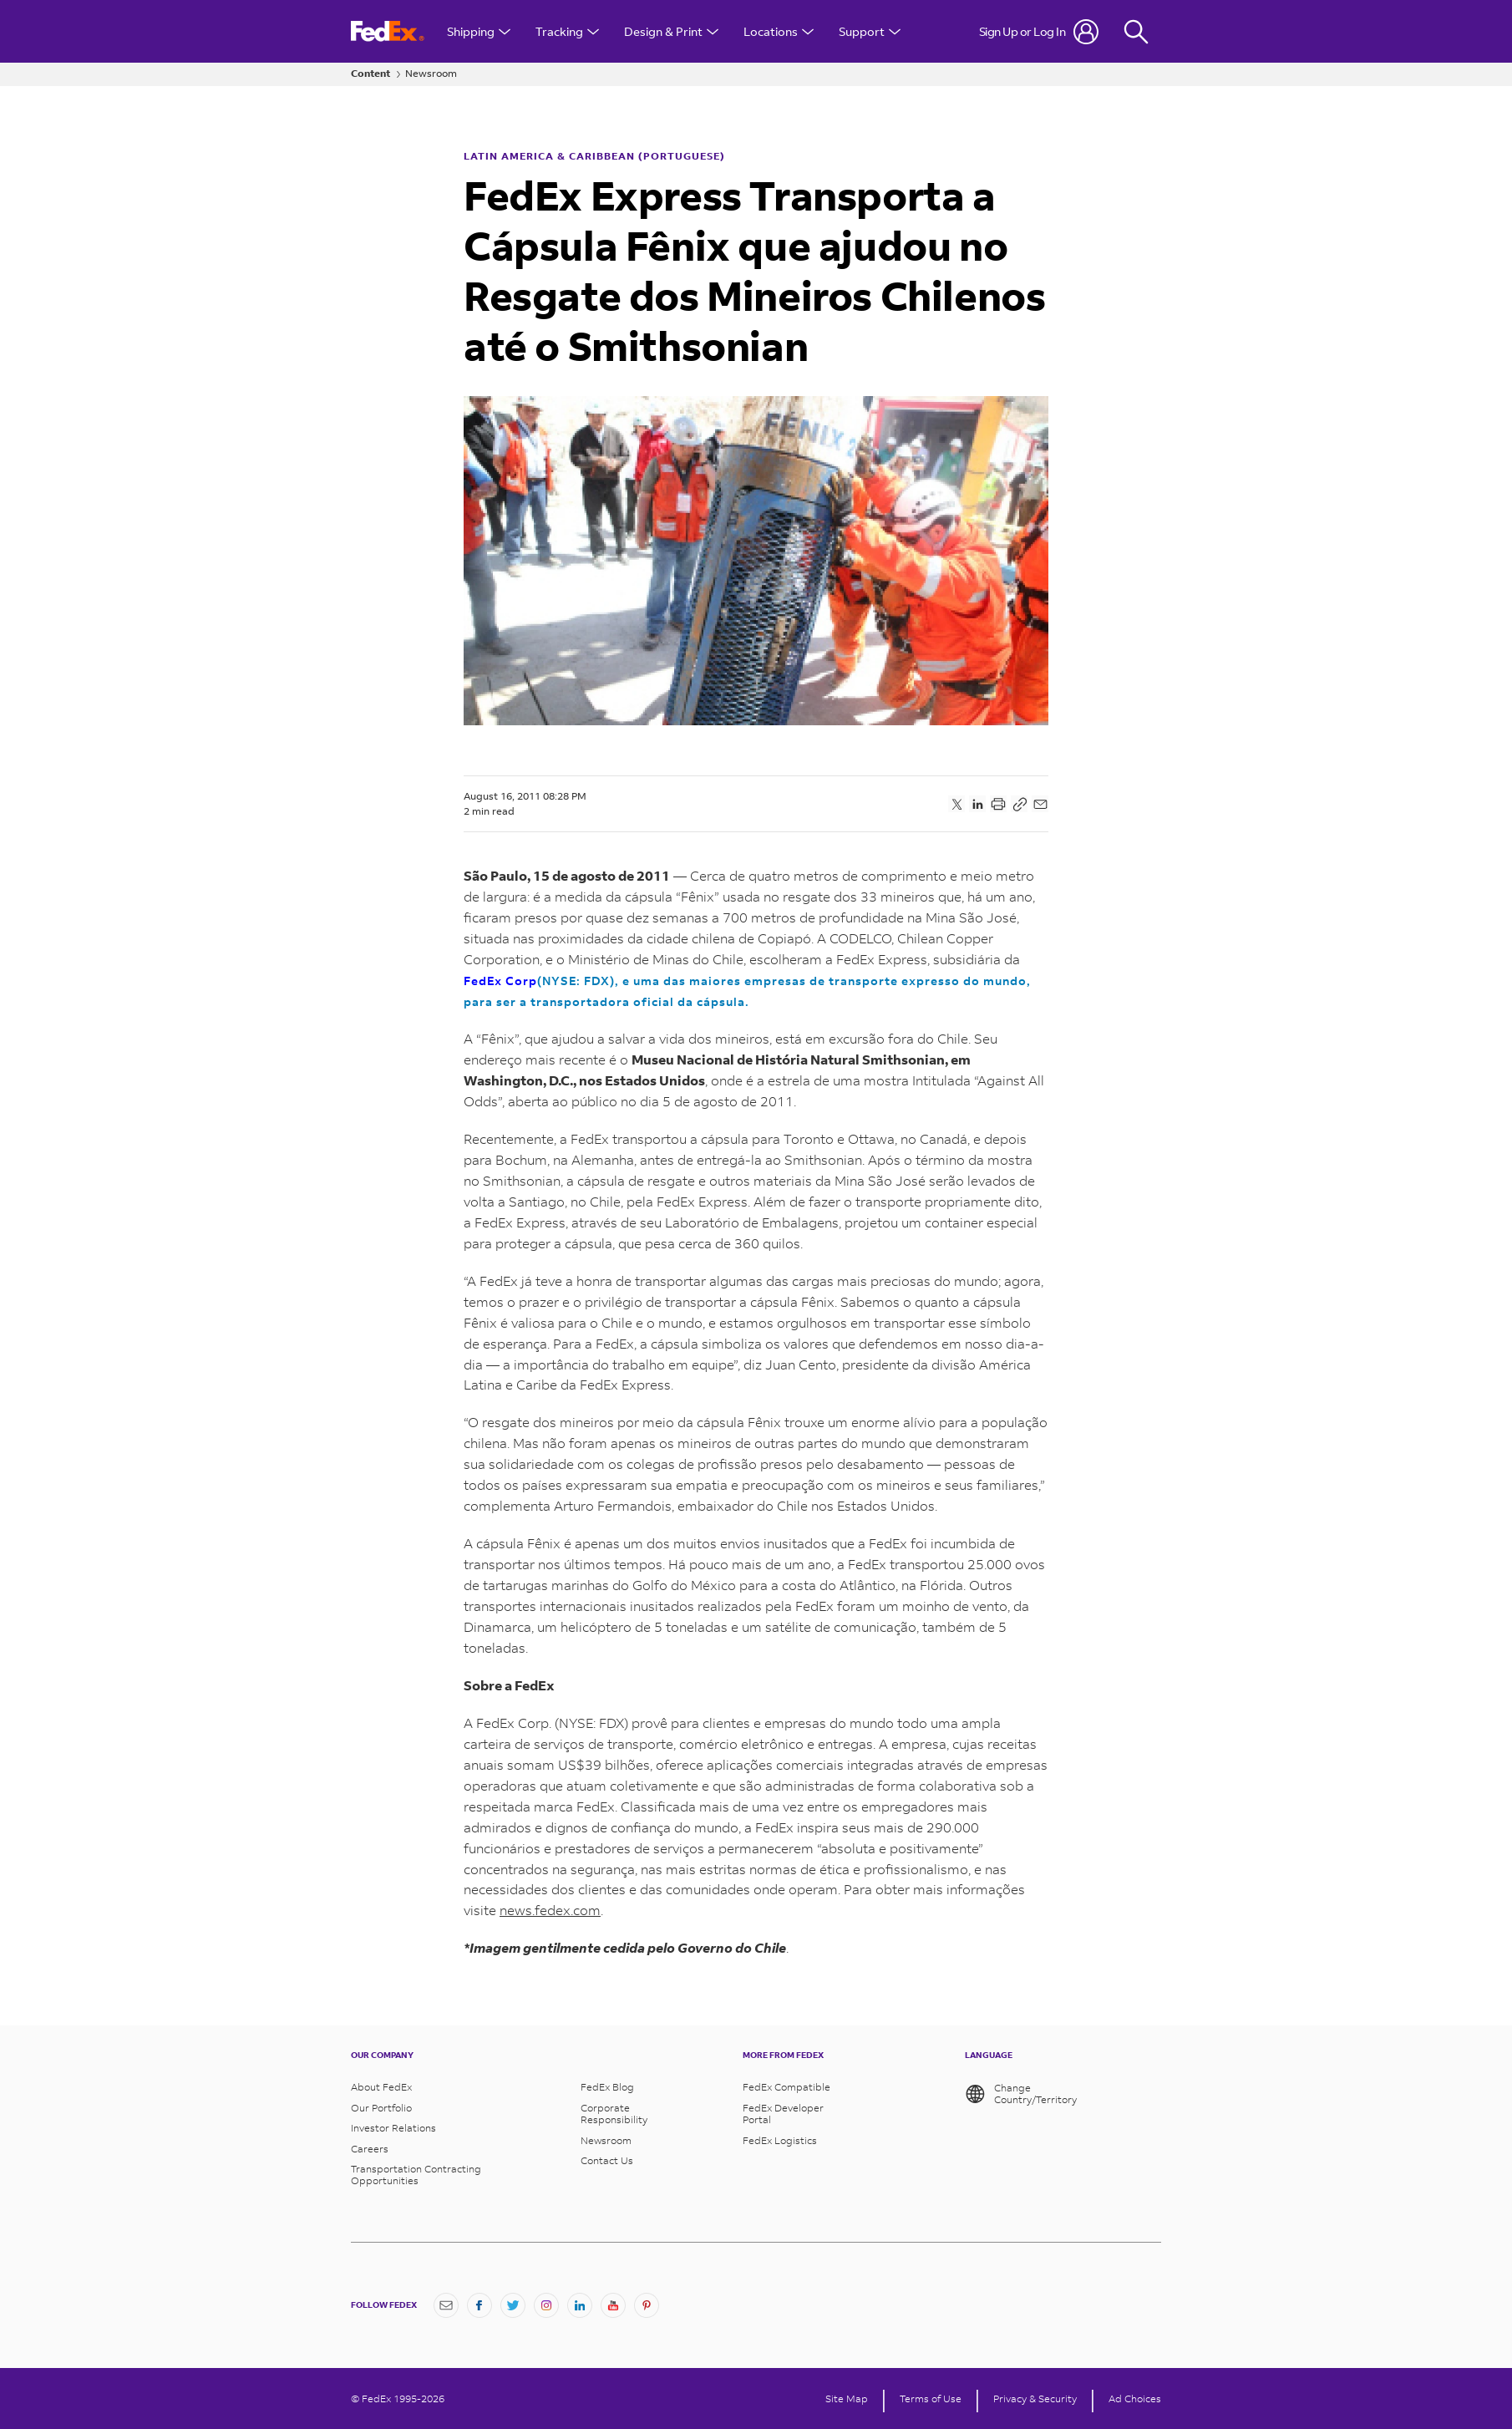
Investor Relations (393, 2128)
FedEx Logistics (780, 2141)
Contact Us (607, 2161)
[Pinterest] (646, 2305)
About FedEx (381, 2087)
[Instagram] (546, 2305)
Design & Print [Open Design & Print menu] (671, 31)
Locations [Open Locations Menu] (778, 31)
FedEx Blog (607, 2087)
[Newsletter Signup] (446, 2305)
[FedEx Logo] (387, 31)
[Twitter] (512, 2305)
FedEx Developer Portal (783, 2114)
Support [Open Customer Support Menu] (870, 31)
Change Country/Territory (1021, 2093)
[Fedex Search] (1136, 31)
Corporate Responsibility (614, 2114)
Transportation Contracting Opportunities (416, 2175)
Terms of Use (930, 2399)
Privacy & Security (1035, 2399)
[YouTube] (613, 2305)
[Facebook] (479, 2305)
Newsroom (431, 73)
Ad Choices (1135, 2399)
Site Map (846, 2399)
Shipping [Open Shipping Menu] (478, 31)
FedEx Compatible (786, 2087)
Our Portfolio (381, 2108)
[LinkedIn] (579, 2305)
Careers (369, 2149)
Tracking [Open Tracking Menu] (567, 31)
